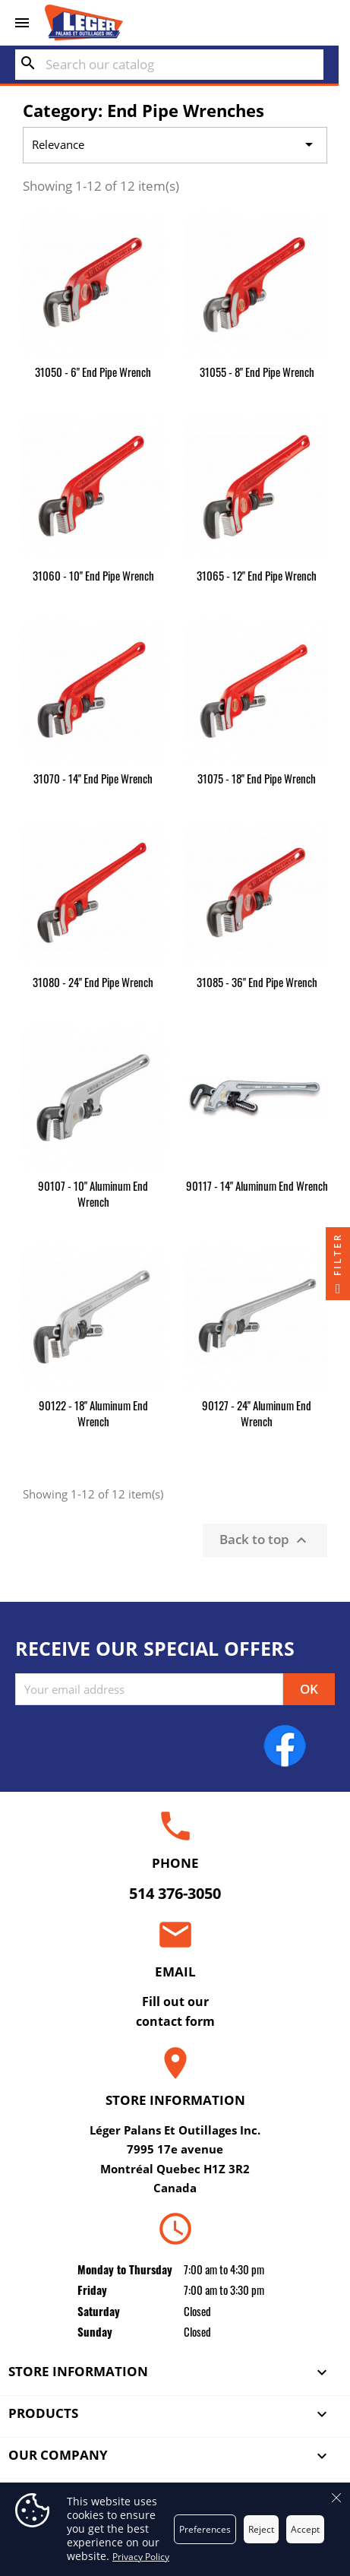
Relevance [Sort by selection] (175, 145)
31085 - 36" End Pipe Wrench (257, 981)
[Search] (169, 64)
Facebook (285, 1745)
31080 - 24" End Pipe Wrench (93, 981)
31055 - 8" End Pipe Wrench (257, 371)
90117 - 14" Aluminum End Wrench (257, 1185)
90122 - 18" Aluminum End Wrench (93, 1413)
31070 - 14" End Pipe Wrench (93, 778)
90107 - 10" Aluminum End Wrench (93, 1193)
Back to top (265, 1539)
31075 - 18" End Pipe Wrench (256, 778)
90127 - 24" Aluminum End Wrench (256, 1413)
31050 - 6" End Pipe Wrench (93, 371)
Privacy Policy (140, 2556)
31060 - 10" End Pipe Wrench (93, 575)
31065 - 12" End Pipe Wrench (257, 575)
